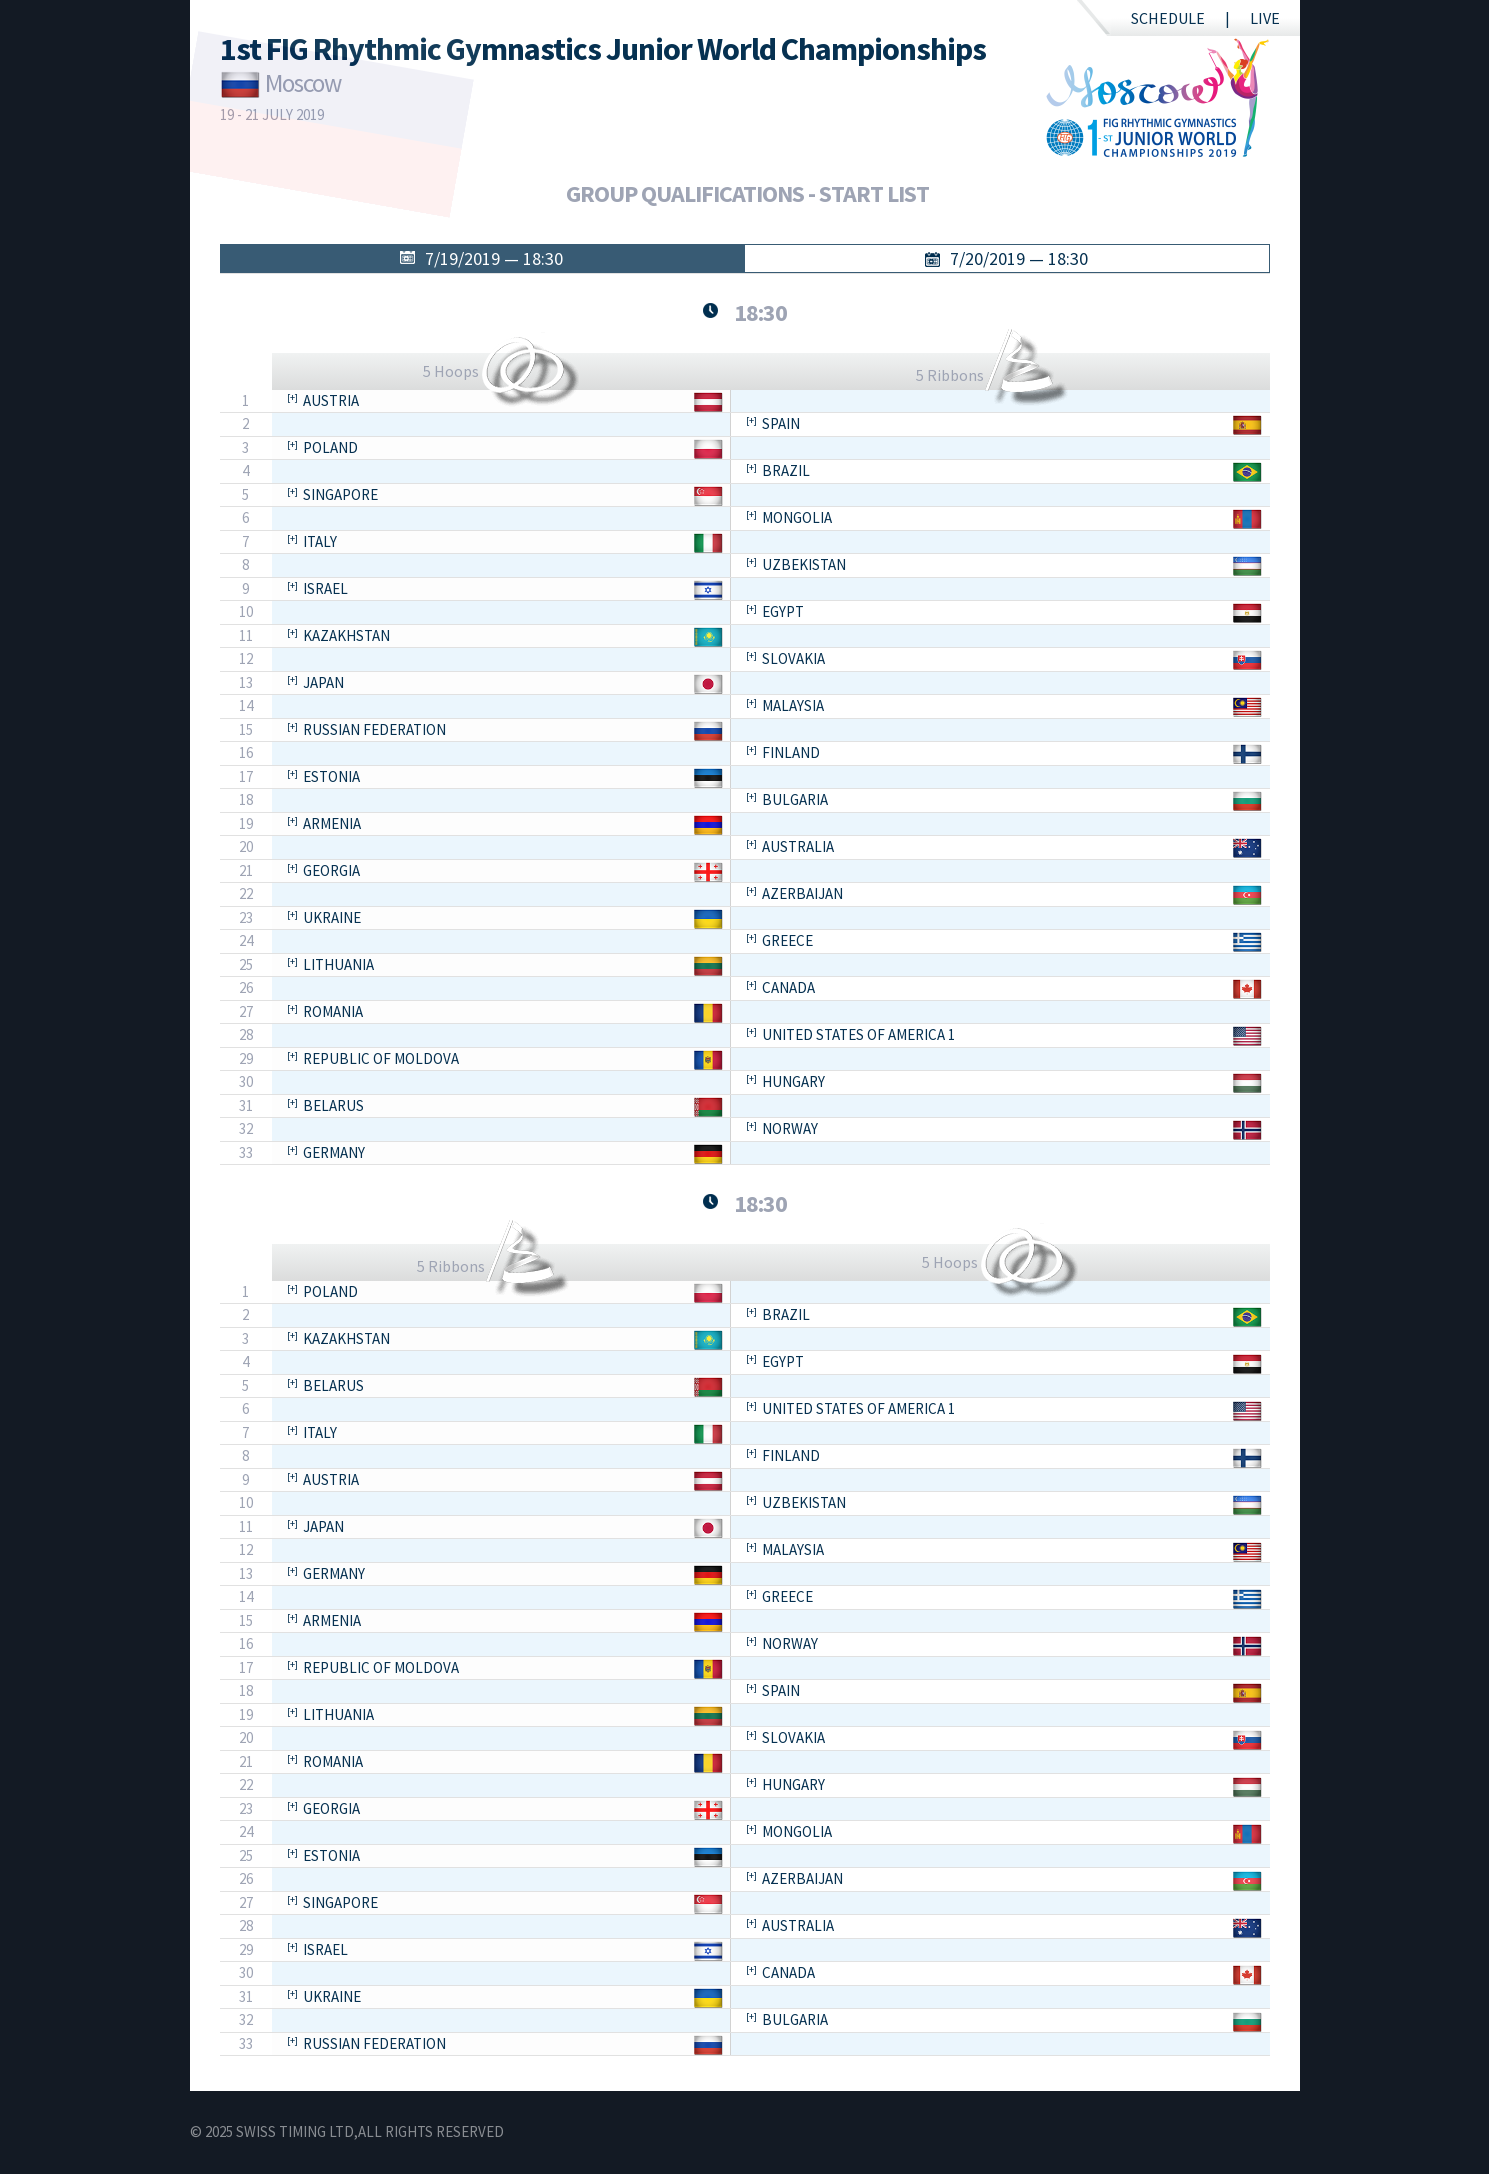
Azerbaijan (802, 893)
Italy (320, 541)
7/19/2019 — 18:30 (494, 258)
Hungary (793, 1081)
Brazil (786, 470)
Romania (333, 1011)
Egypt (783, 611)
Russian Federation (374, 729)
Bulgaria (795, 799)
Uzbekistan (804, 564)
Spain (781, 423)
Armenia (332, 823)
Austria (331, 400)
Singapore (340, 494)
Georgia (331, 870)
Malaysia (793, 705)
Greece (787, 940)
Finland (791, 752)
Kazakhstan (346, 635)
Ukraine (332, 917)
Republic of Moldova (381, 1058)
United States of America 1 (858, 1034)
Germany (334, 1152)
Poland (330, 447)
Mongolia (797, 517)
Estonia (331, 776)
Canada (788, 987)
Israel (325, 588)
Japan (323, 682)
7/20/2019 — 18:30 (1019, 258)
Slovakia (793, 658)
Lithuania (338, 964)
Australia (798, 846)
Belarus (333, 1105)
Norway (790, 1128)
